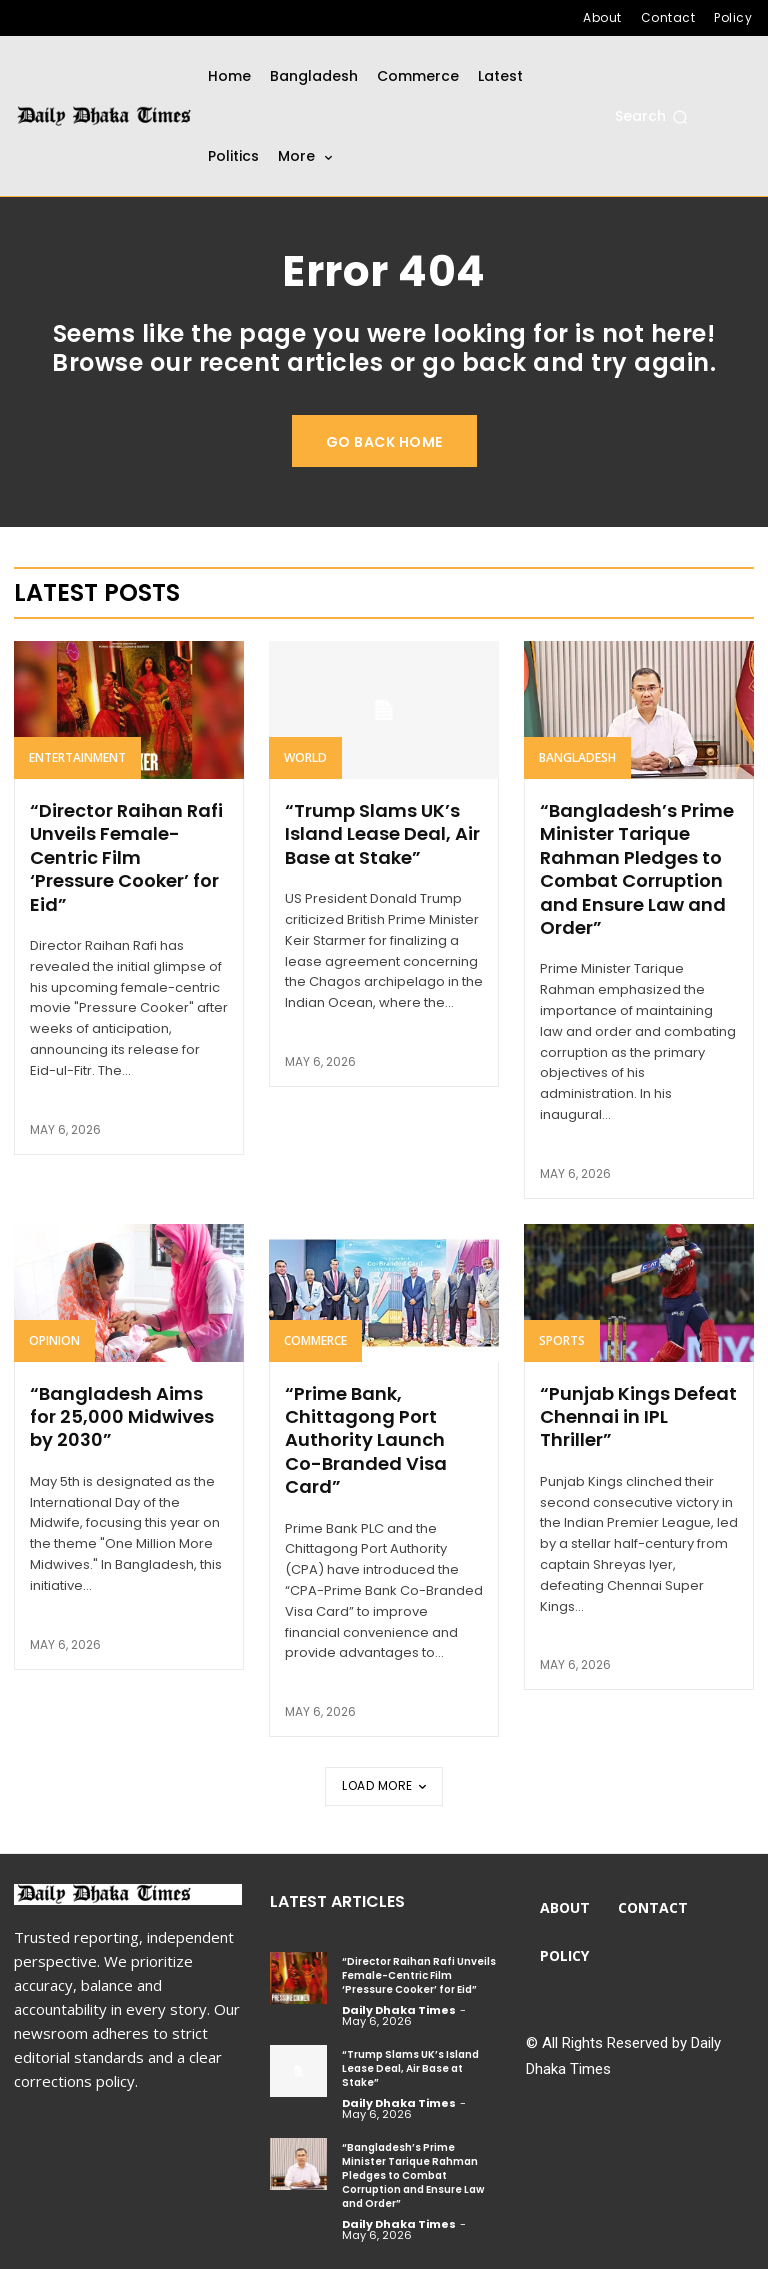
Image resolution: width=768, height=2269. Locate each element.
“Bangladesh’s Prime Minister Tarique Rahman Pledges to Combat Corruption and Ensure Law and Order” (637, 869)
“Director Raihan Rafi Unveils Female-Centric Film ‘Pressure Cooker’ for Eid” (126, 857)
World (305, 757)
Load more (384, 1785)
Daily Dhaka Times (399, 2010)
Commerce (315, 1340)
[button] (651, 117)
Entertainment (77, 757)
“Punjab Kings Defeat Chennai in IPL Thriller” (638, 1417)
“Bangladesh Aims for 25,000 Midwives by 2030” (122, 1417)
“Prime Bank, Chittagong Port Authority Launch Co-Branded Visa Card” (366, 1440)
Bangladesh (577, 757)
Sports (562, 1340)
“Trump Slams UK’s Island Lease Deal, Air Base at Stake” (382, 834)
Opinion (54, 1340)
